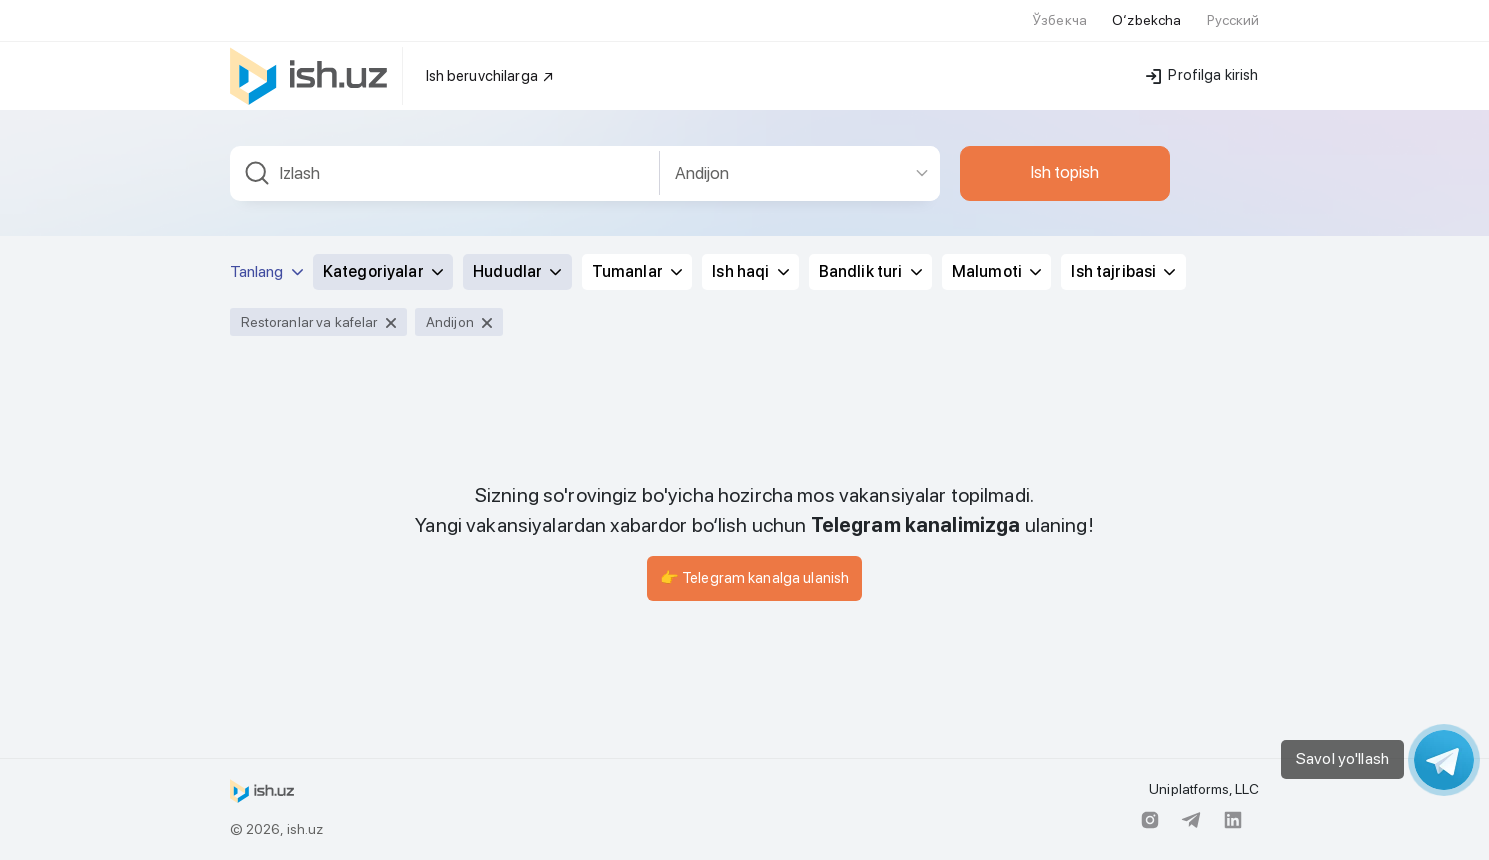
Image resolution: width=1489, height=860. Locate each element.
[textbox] (445, 173)
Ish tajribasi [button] (1123, 271)
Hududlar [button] (517, 271)
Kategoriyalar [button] (383, 271)
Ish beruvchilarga (491, 76)
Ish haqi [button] (750, 271)
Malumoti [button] (996, 271)
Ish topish (1065, 172)
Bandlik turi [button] (870, 271)
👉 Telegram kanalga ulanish (755, 578)
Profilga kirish (1202, 75)
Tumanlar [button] (637, 271)
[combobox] (445, 173)
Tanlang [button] (266, 271)
